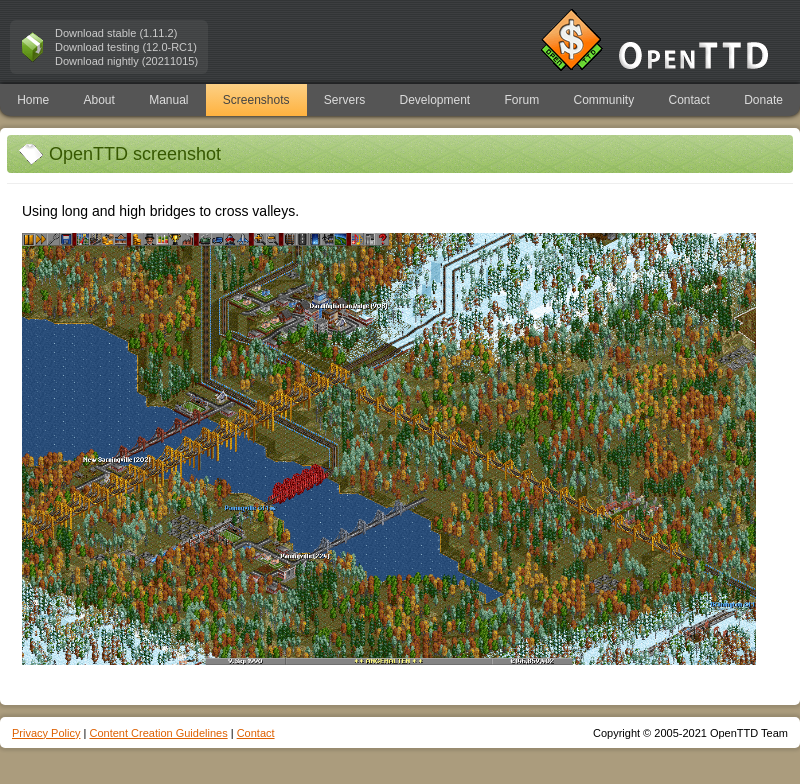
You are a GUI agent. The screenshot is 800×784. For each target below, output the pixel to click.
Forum (522, 100)
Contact (689, 100)
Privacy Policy (46, 733)
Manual (168, 100)
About (98, 100)
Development (435, 100)
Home (33, 100)
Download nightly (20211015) (126, 61)
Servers (344, 100)
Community (604, 100)
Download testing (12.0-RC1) (126, 47)
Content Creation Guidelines (158, 733)
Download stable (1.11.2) (116, 33)
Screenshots (256, 100)
